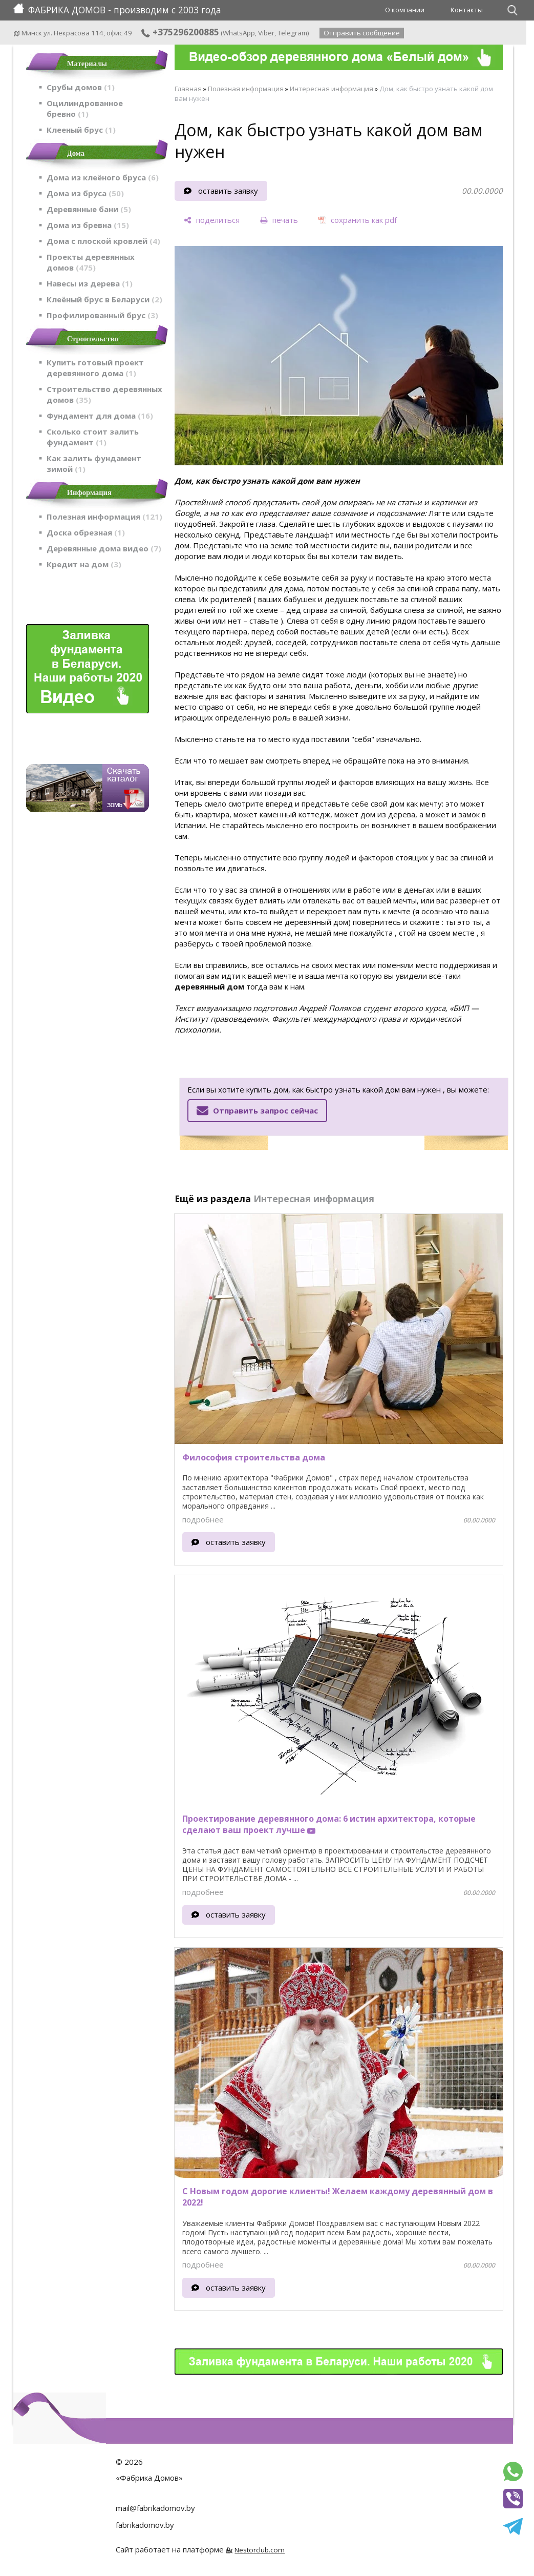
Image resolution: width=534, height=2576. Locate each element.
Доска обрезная (86, 532)
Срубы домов (81, 87)
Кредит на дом (84, 564)
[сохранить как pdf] (357, 221)
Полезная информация (104, 516)
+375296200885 (180, 32)
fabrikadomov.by (145, 2525)
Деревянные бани (89, 209)
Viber (266, 32)
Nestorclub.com (259, 2549)
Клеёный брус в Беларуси (104, 299)
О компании (404, 9)
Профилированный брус (102, 315)
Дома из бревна (88, 225)
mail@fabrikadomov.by (155, 2508)
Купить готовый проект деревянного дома (95, 367)
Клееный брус (81, 130)
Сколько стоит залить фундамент (93, 436)
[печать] (279, 221)
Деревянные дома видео (104, 548)
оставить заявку (228, 191)
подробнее (203, 1519)
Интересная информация (331, 88)
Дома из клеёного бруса (103, 177)
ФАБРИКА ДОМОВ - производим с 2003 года (117, 10)
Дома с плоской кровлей (103, 241)
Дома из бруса (85, 193)
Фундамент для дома (100, 415)
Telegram (292, 32)
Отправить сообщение (362, 32)
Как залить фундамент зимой (94, 463)
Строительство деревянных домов (104, 394)
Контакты (467, 9)
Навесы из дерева (90, 283)
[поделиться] (212, 221)
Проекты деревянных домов (91, 262)
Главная (188, 88)
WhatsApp (239, 32)
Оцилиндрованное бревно (85, 108)
